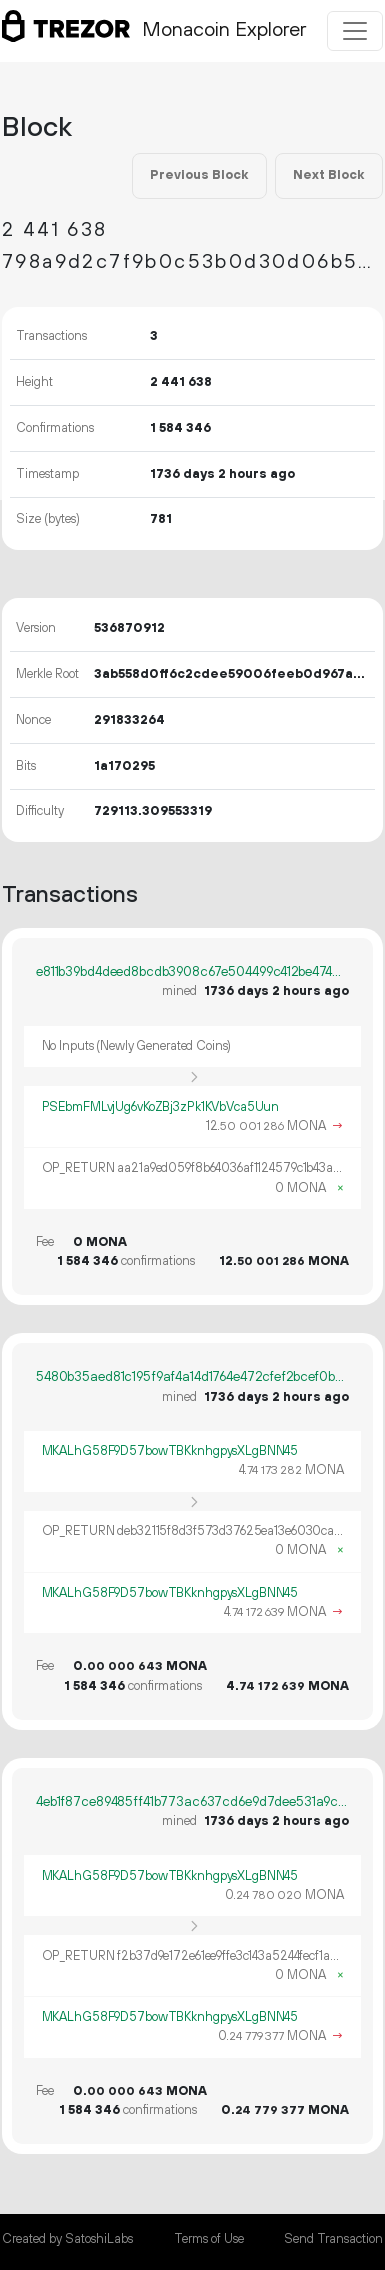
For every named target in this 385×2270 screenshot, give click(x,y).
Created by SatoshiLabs (67, 2239)
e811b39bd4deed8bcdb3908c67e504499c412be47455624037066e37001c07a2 (192, 972)
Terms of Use (209, 2239)
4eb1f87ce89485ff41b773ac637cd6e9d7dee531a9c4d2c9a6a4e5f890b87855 (192, 1802)
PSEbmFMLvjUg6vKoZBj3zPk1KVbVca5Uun (161, 1107)
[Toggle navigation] (355, 31)
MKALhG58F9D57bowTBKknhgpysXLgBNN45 (170, 1451)
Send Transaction (333, 2239)
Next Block (328, 175)
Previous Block (199, 175)
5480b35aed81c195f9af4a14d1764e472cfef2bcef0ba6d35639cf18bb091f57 (192, 1377)
